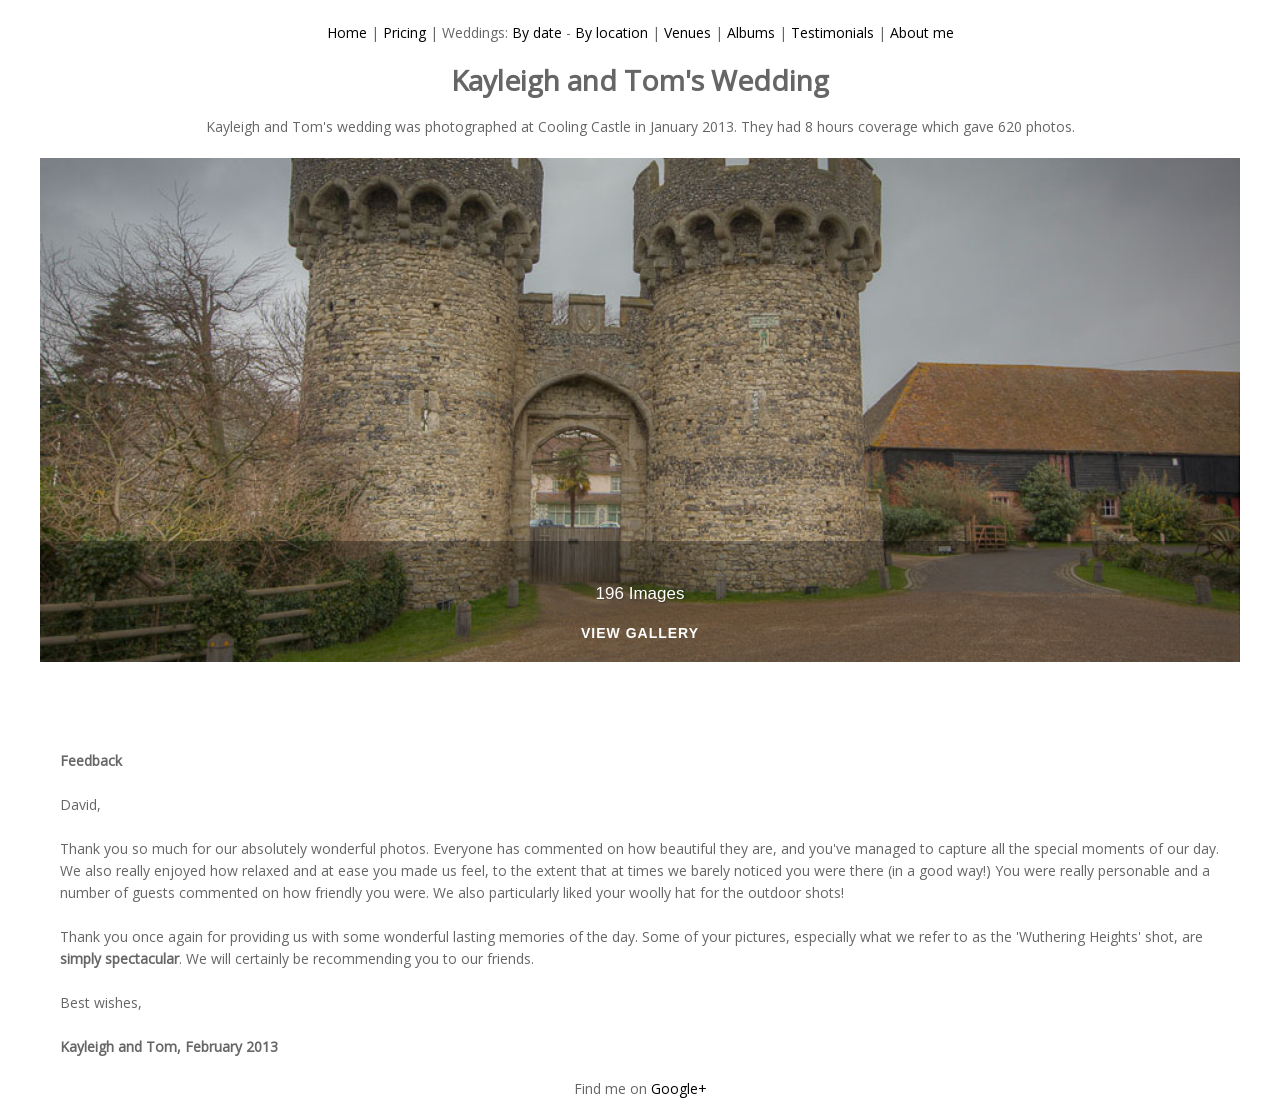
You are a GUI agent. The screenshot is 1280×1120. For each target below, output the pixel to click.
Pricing (404, 32)
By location (611, 32)
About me (922, 32)
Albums (751, 32)
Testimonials (832, 32)
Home (347, 32)
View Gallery (640, 633)
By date (537, 32)
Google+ (679, 1088)
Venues (687, 32)
